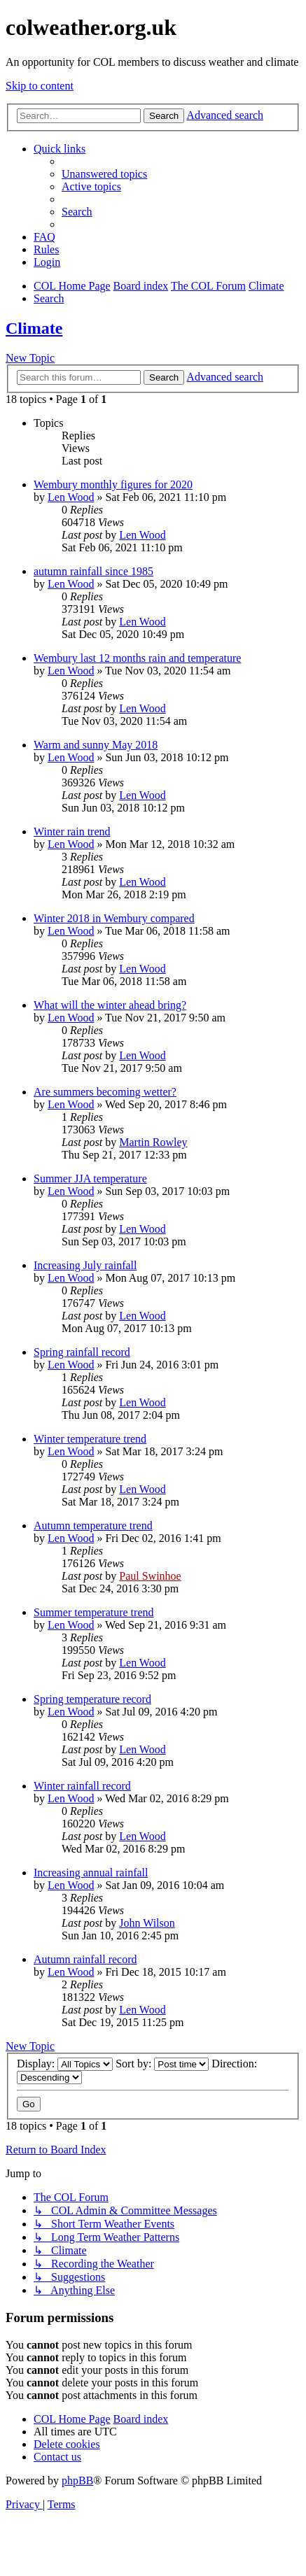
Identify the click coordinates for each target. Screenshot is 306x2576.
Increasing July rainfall (85, 1265)
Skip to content (40, 86)
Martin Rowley (153, 1142)
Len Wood (71, 497)
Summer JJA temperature (90, 1178)
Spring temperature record (92, 1699)
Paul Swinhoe (150, 1576)
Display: (65, 2063)
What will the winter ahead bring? (110, 1005)
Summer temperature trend (94, 1612)
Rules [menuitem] (46, 249)
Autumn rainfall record (85, 1959)
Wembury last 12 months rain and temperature (137, 658)
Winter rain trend (72, 831)
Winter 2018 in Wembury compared (114, 918)
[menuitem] (104, 174)
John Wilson (147, 1923)
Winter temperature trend (90, 1439)
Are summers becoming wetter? (105, 1092)
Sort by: (162, 2063)
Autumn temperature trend (93, 1525)
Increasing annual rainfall (91, 1872)
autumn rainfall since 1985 (93, 571)
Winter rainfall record (82, 1786)
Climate (34, 328)
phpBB (77, 2480)
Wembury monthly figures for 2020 (113, 484)
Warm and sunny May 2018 (96, 745)
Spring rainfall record (82, 1352)
